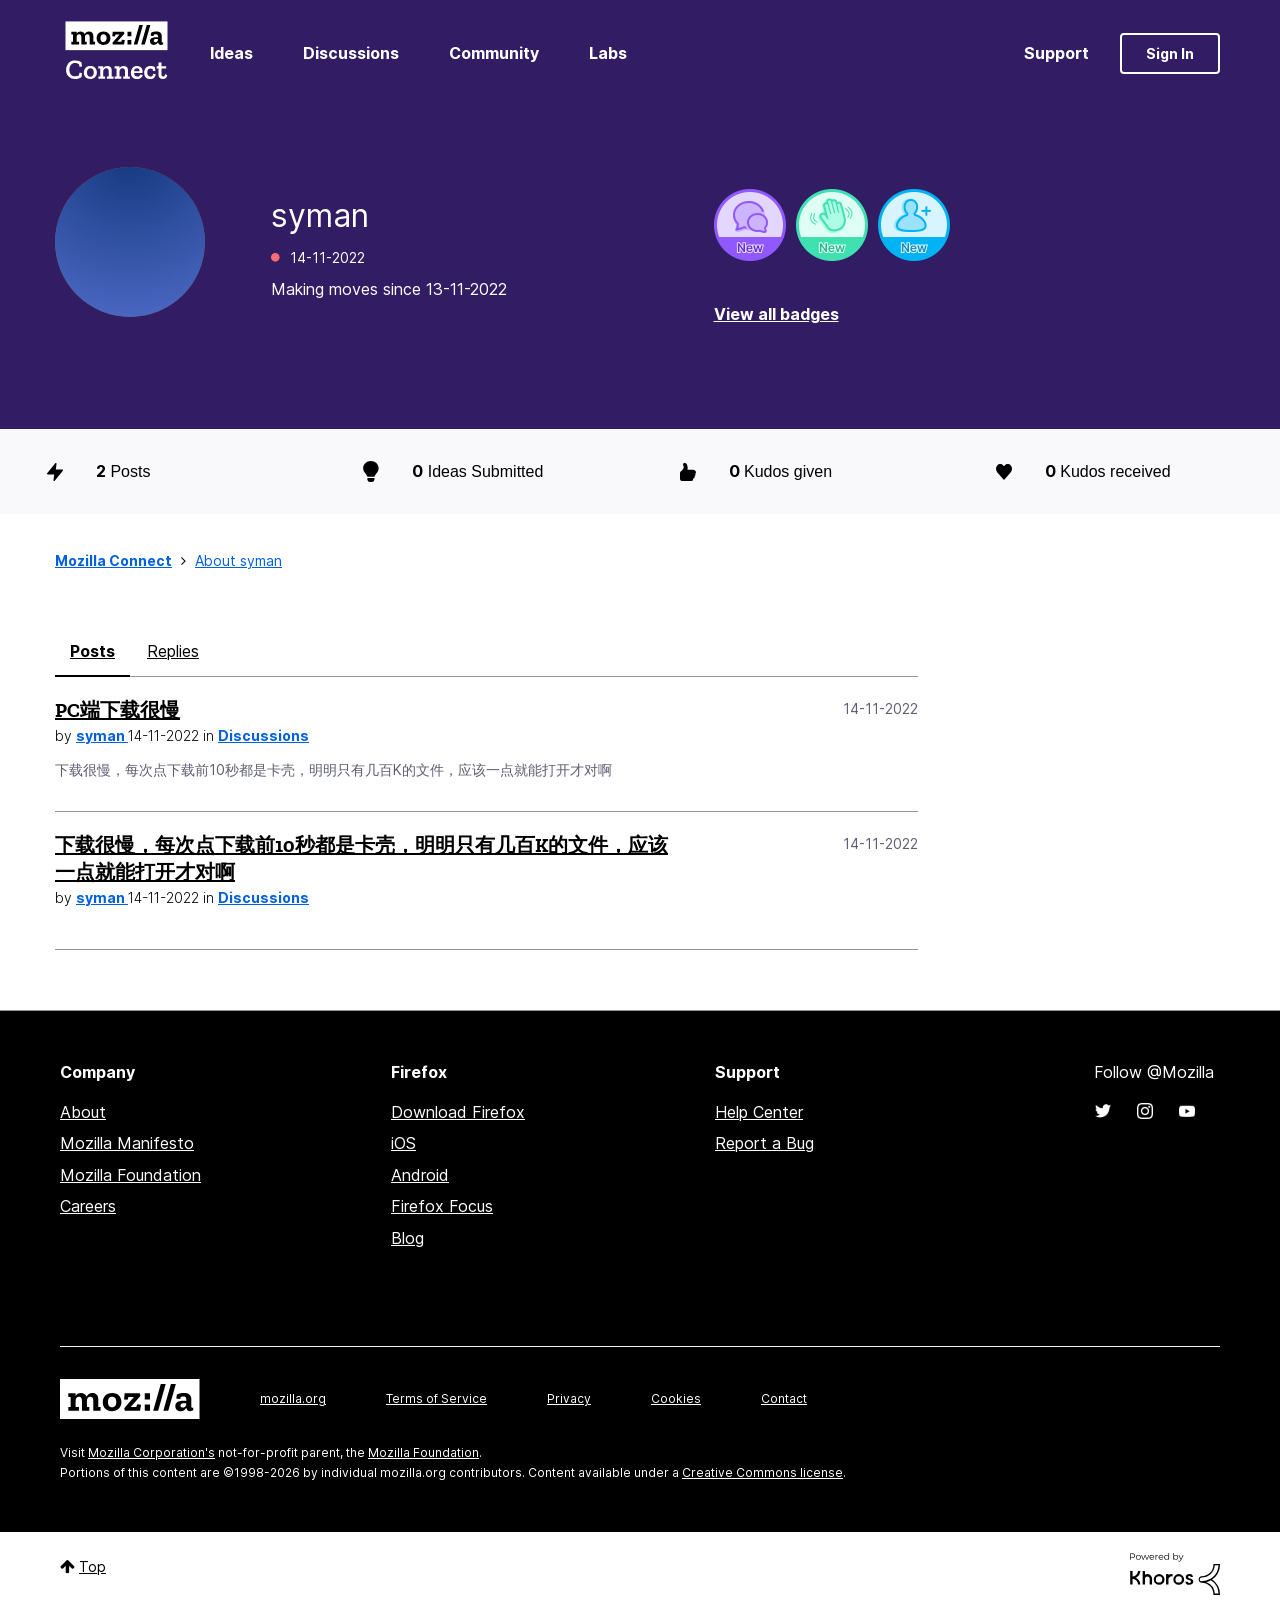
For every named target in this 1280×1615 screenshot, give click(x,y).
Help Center (759, 1112)
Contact (784, 1398)
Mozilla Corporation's (151, 1452)
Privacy (569, 1398)
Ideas (231, 53)
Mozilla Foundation (130, 1175)
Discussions (351, 53)
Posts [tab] (92, 651)
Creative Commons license (762, 1472)
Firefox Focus (442, 1206)
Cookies (676, 1398)
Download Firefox (458, 1112)
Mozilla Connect (116, 53)
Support (1056, 53)
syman (102, 735)
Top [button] (92, 1566)
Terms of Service (436, 1398)
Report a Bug (764, 1143)
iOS (403, 1143)
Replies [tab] (173, 651)
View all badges (776, 314)
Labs (608, 53)
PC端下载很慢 (117, 710)
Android (420, 1175)
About (83, 1112)
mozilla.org (293, 1398)
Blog (407, 1238)
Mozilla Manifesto (127, 1143)
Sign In (1170, 53)
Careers (88, 1206)
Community (494, 53)
